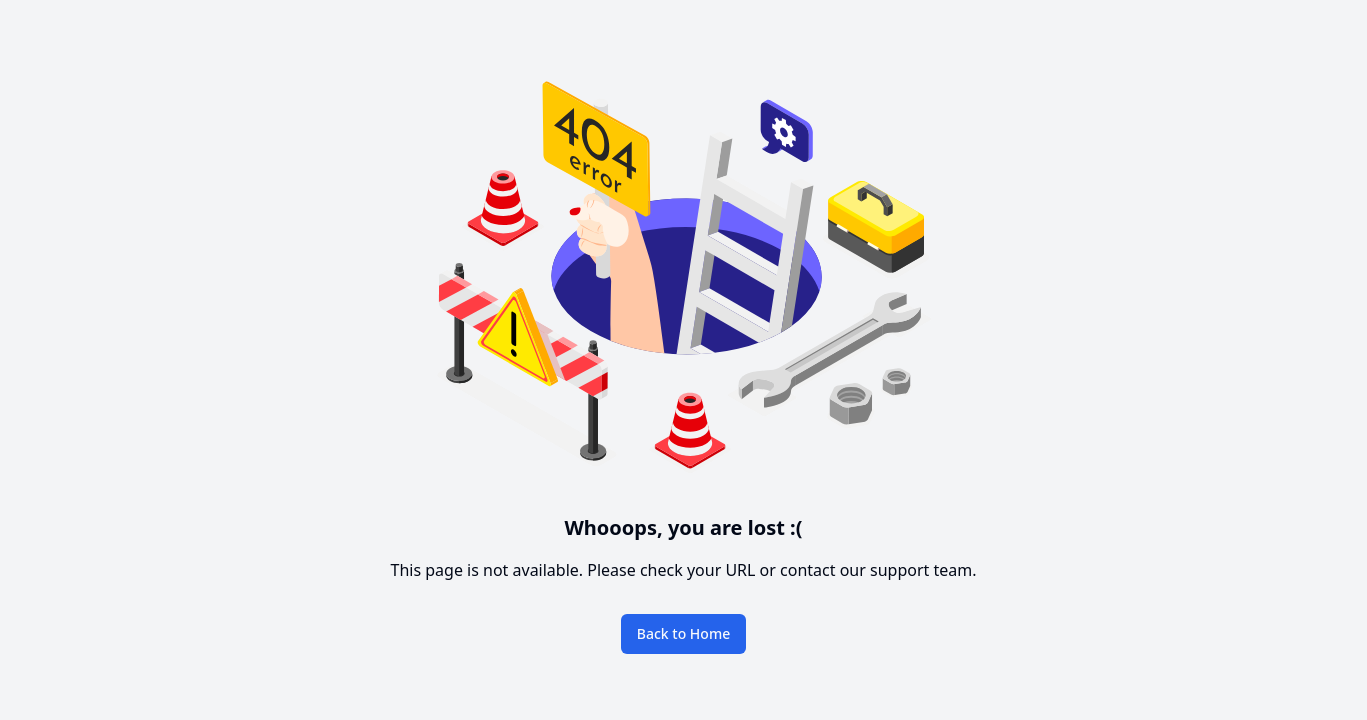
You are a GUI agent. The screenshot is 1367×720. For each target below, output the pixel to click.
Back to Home (683, 633)
